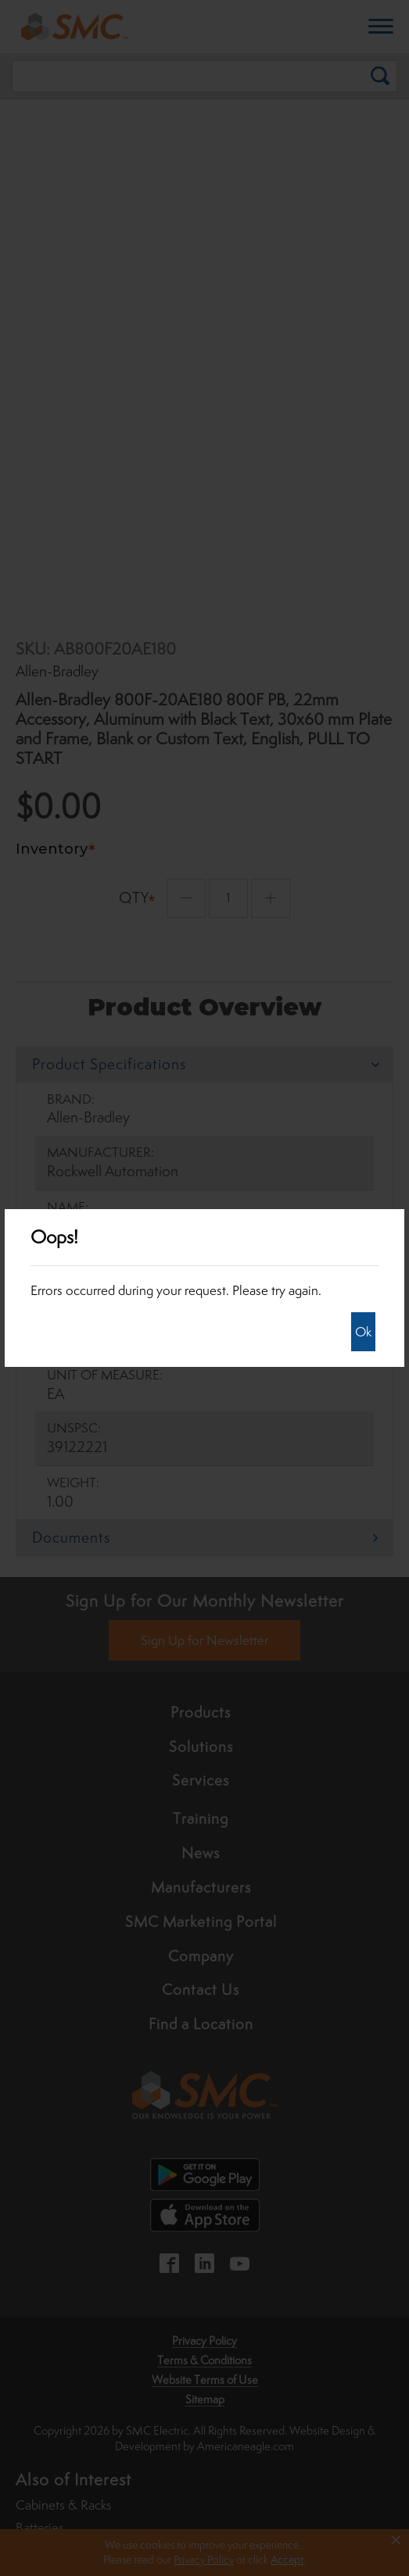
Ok (363, 1331)
